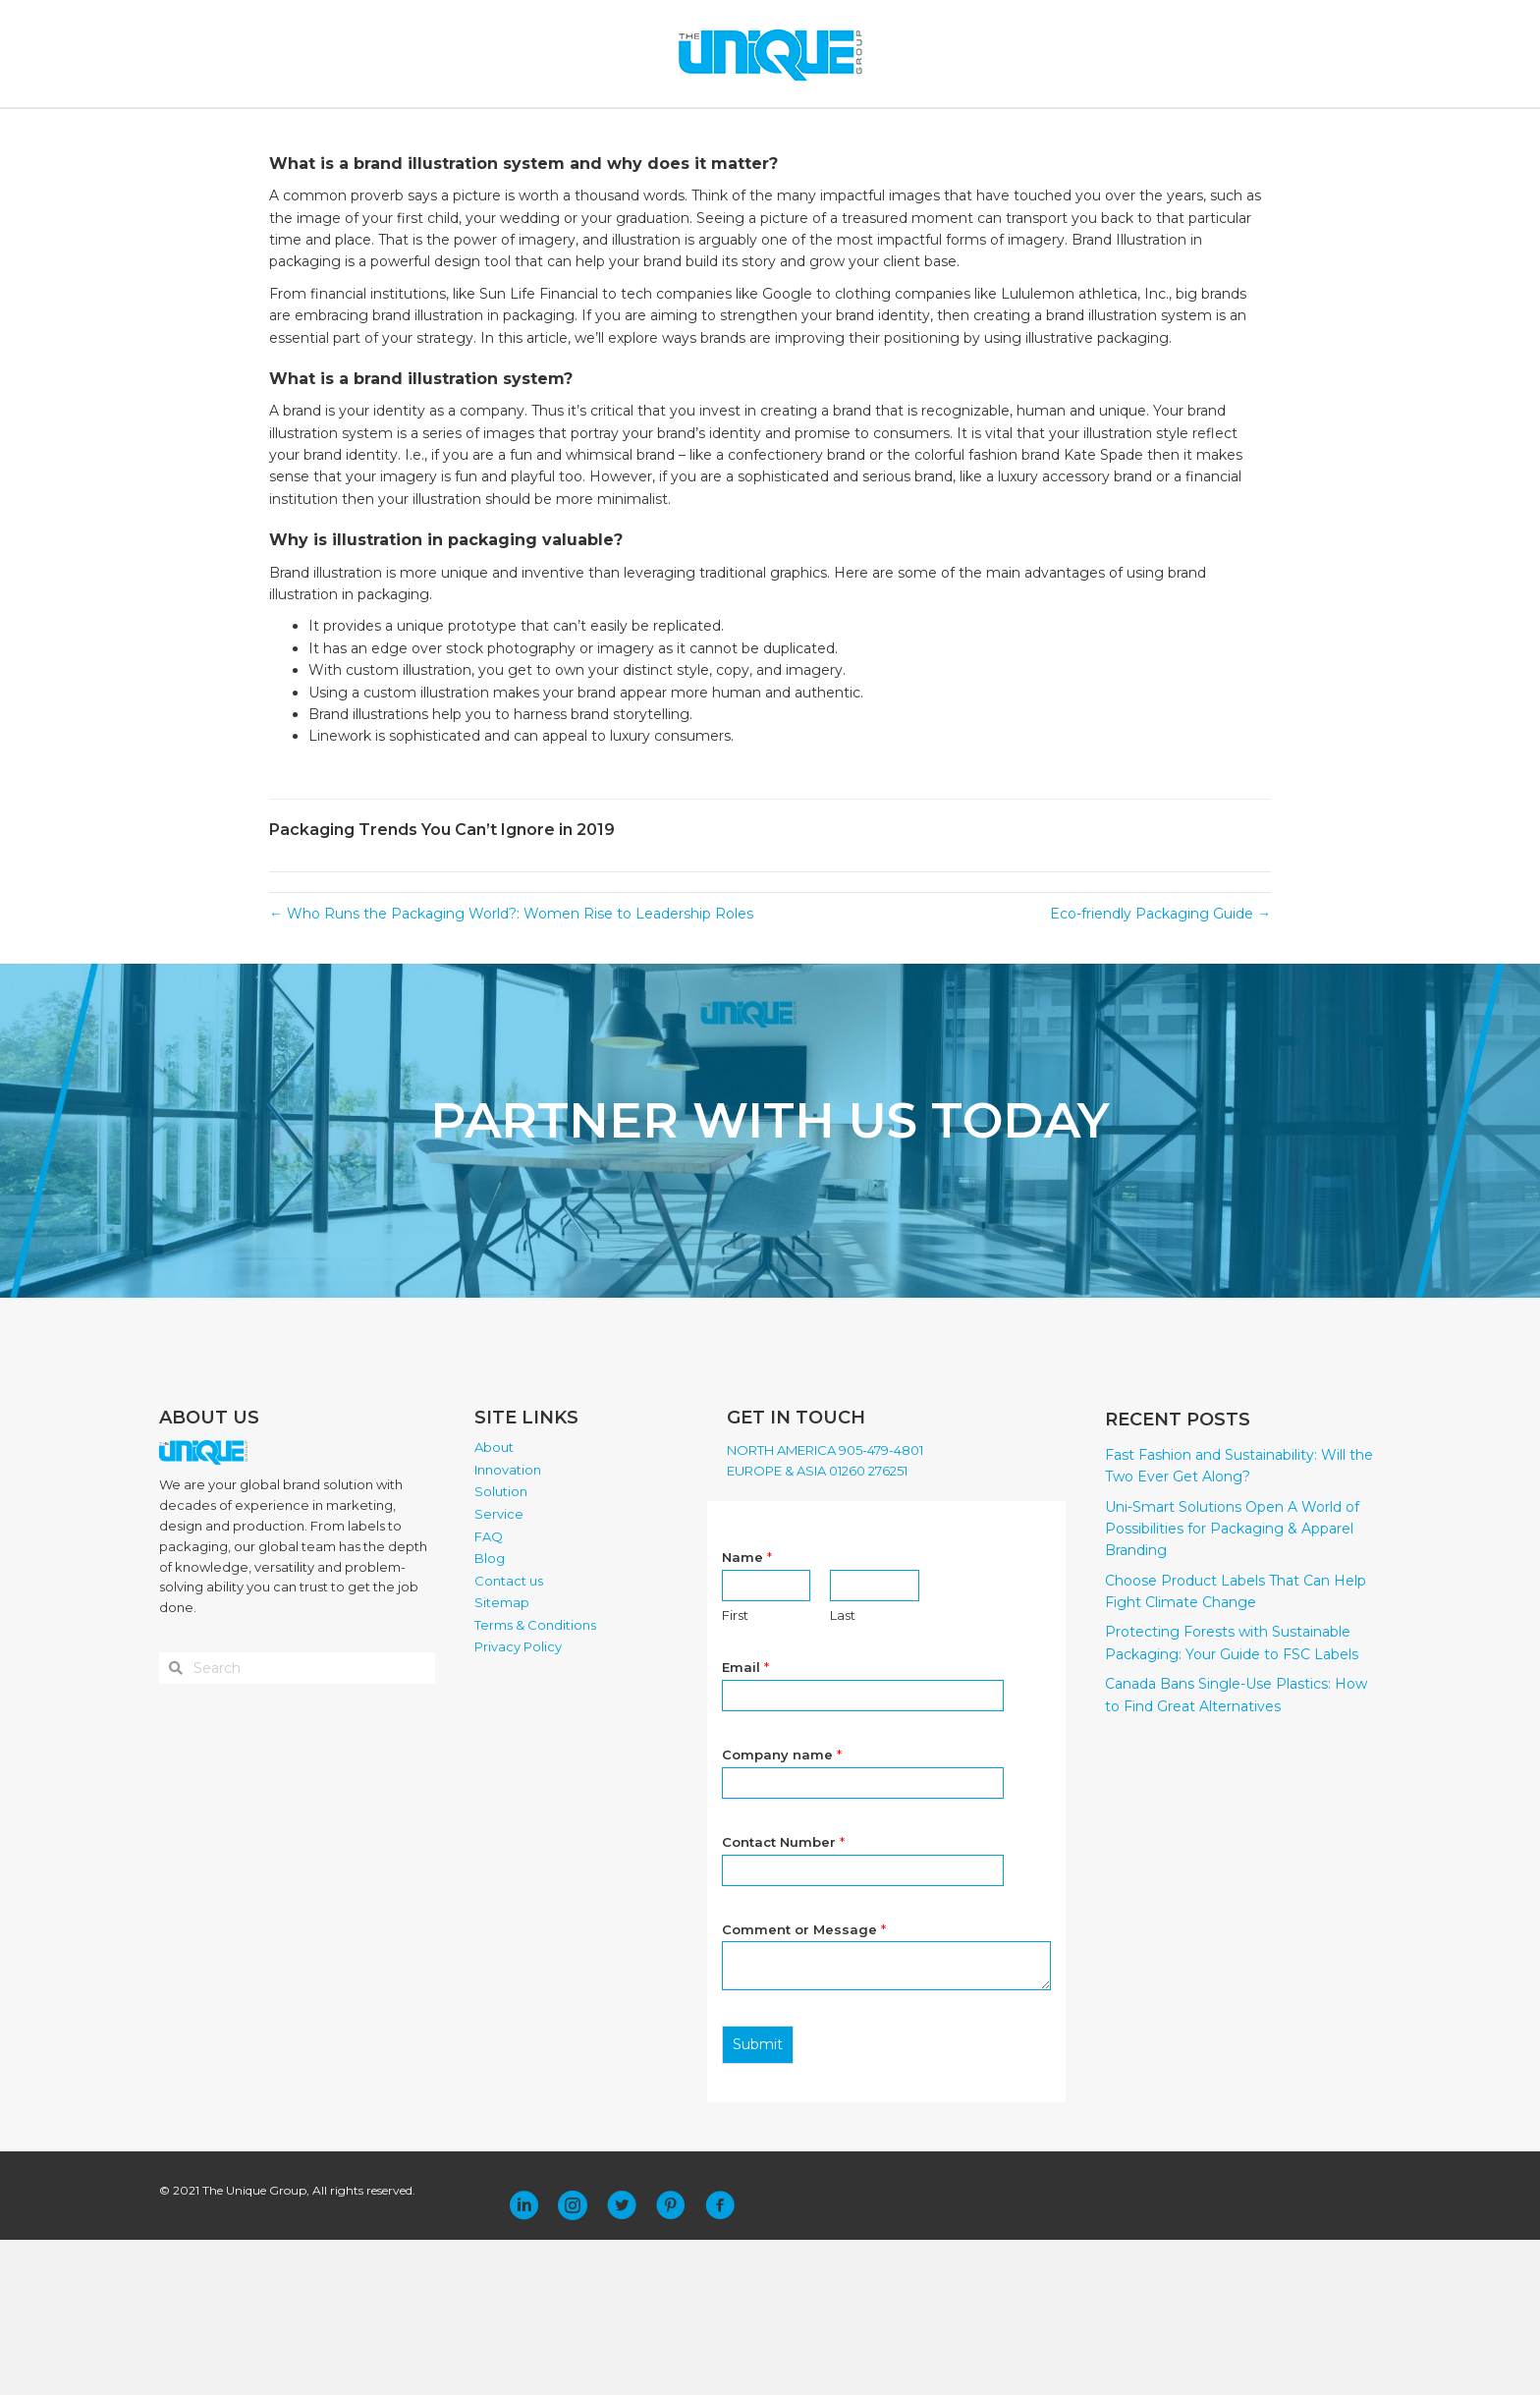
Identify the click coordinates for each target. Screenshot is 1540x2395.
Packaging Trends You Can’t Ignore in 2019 (442, 984)
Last (842, 1770)
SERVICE (757, 130)
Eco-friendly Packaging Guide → (1160, 1069)
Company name (782, 1910)
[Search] (1253, 130)
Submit (758, 2200)
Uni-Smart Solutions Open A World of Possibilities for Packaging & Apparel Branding (1232, 1684)
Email (745, 1822)
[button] (523, 2360)
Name (747, 1712)
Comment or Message (804, 2084)
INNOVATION (559, 130)
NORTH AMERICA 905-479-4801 (825, 1605)
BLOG (885, 130)
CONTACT (956, 130)
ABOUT (463, 130)
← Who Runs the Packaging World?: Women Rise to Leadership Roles (511, 1069)
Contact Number (783, 1997)
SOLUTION (664, 130)
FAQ (831, 130)
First (735, 1770)
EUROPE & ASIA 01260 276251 (817, 1626)
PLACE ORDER (1054, 130)
